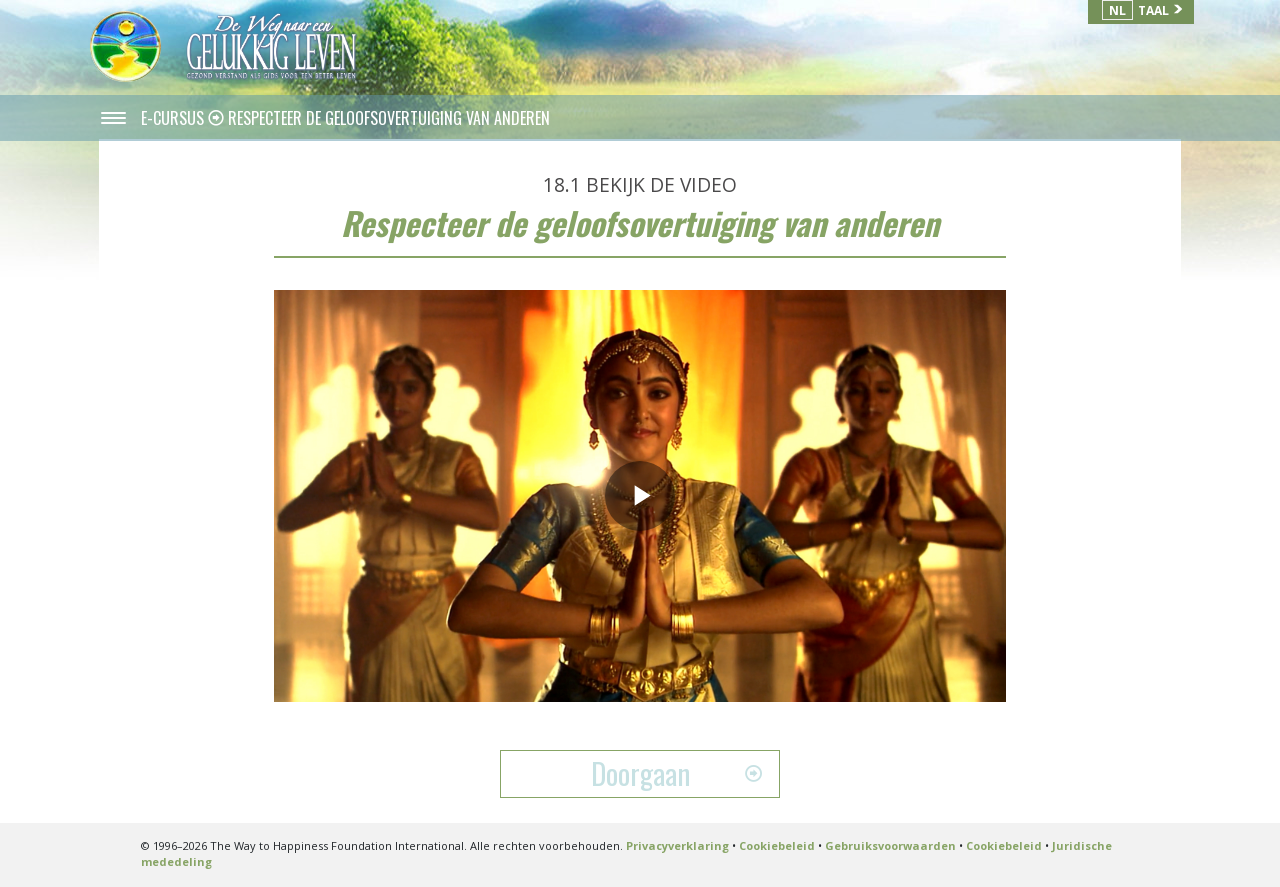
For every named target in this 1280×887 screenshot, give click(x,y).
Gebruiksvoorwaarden (890, 845)
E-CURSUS (174, 118)
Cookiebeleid (777, 845)
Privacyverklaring (677, 845)
